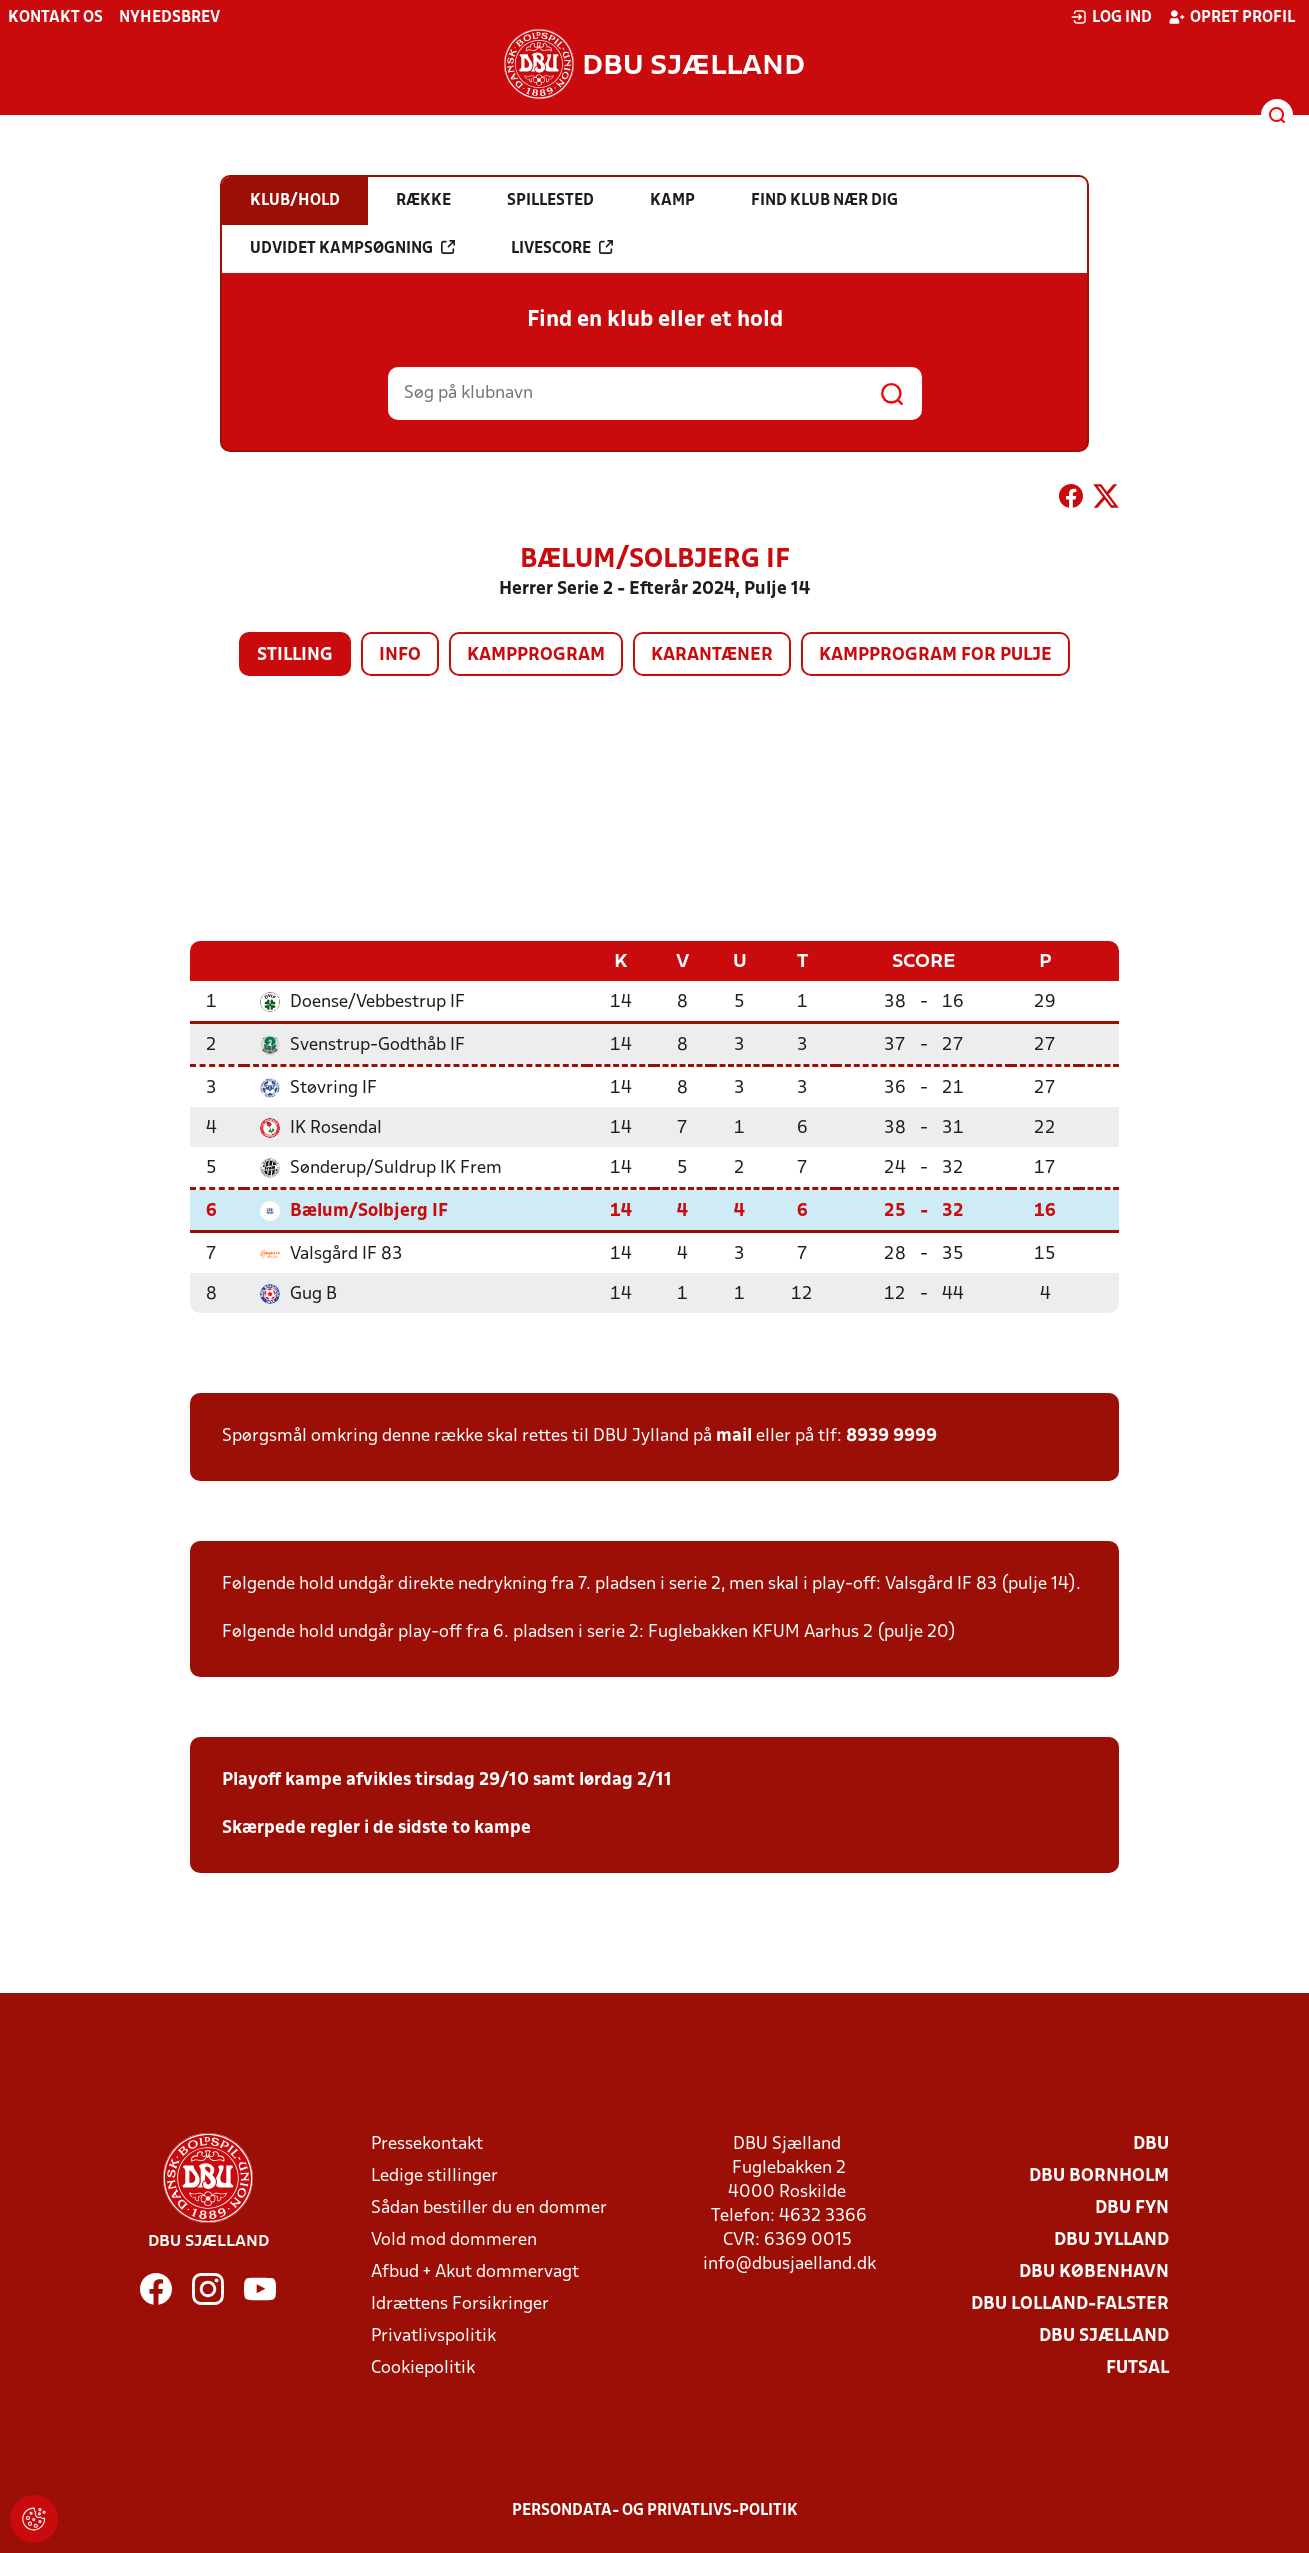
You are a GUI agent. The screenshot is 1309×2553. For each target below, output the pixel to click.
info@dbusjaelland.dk (789, 2263)
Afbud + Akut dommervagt (475, 2271)
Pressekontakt (427, 2143)
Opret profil (1231, 17)
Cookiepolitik (423, 2367)
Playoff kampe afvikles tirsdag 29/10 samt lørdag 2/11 (447, 1779)
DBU (1151, 2143)
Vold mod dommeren (454, 2239)
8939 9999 (891, 1435)
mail (734, 1435)
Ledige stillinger (434, 2175)
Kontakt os (55, 18)
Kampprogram (536, 655)
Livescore (562, 248)
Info (400, 655)
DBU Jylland (1111, 2239)
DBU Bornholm (1099, 2175)
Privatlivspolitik (433, 2335)
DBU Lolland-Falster (1070, 2303)
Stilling (295, 655)
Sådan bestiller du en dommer (489, 2207)
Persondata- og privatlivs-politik (655, 2510)
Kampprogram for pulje (935, 655)
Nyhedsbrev (169, 18)
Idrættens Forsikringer (460, 2303)
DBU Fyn (1132, 2207)
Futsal (1137, 2367)
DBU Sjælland (1104, 2335)
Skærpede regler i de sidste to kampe (376, 1827)
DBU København (1094, 2271)
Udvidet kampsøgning (352, 248)
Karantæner (712, 655)
